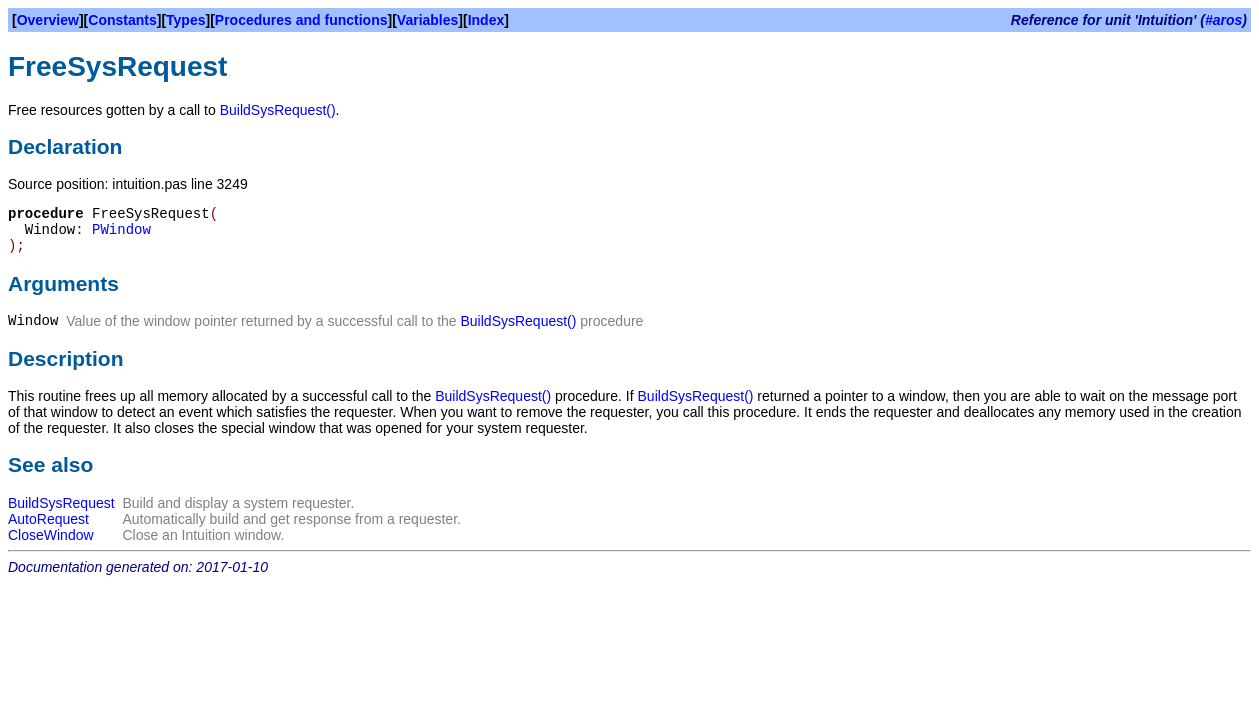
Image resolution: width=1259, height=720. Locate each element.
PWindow (121, 230)
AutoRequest (48, 519)
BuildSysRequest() (278, 110)
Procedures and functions (301, 20)
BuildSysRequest (61, 503)
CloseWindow (51, 535)
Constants (122, 20)
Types (185, 20)
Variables (428, 20)
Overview (48, 20)
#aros (1223, 20)
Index (486, 20)
